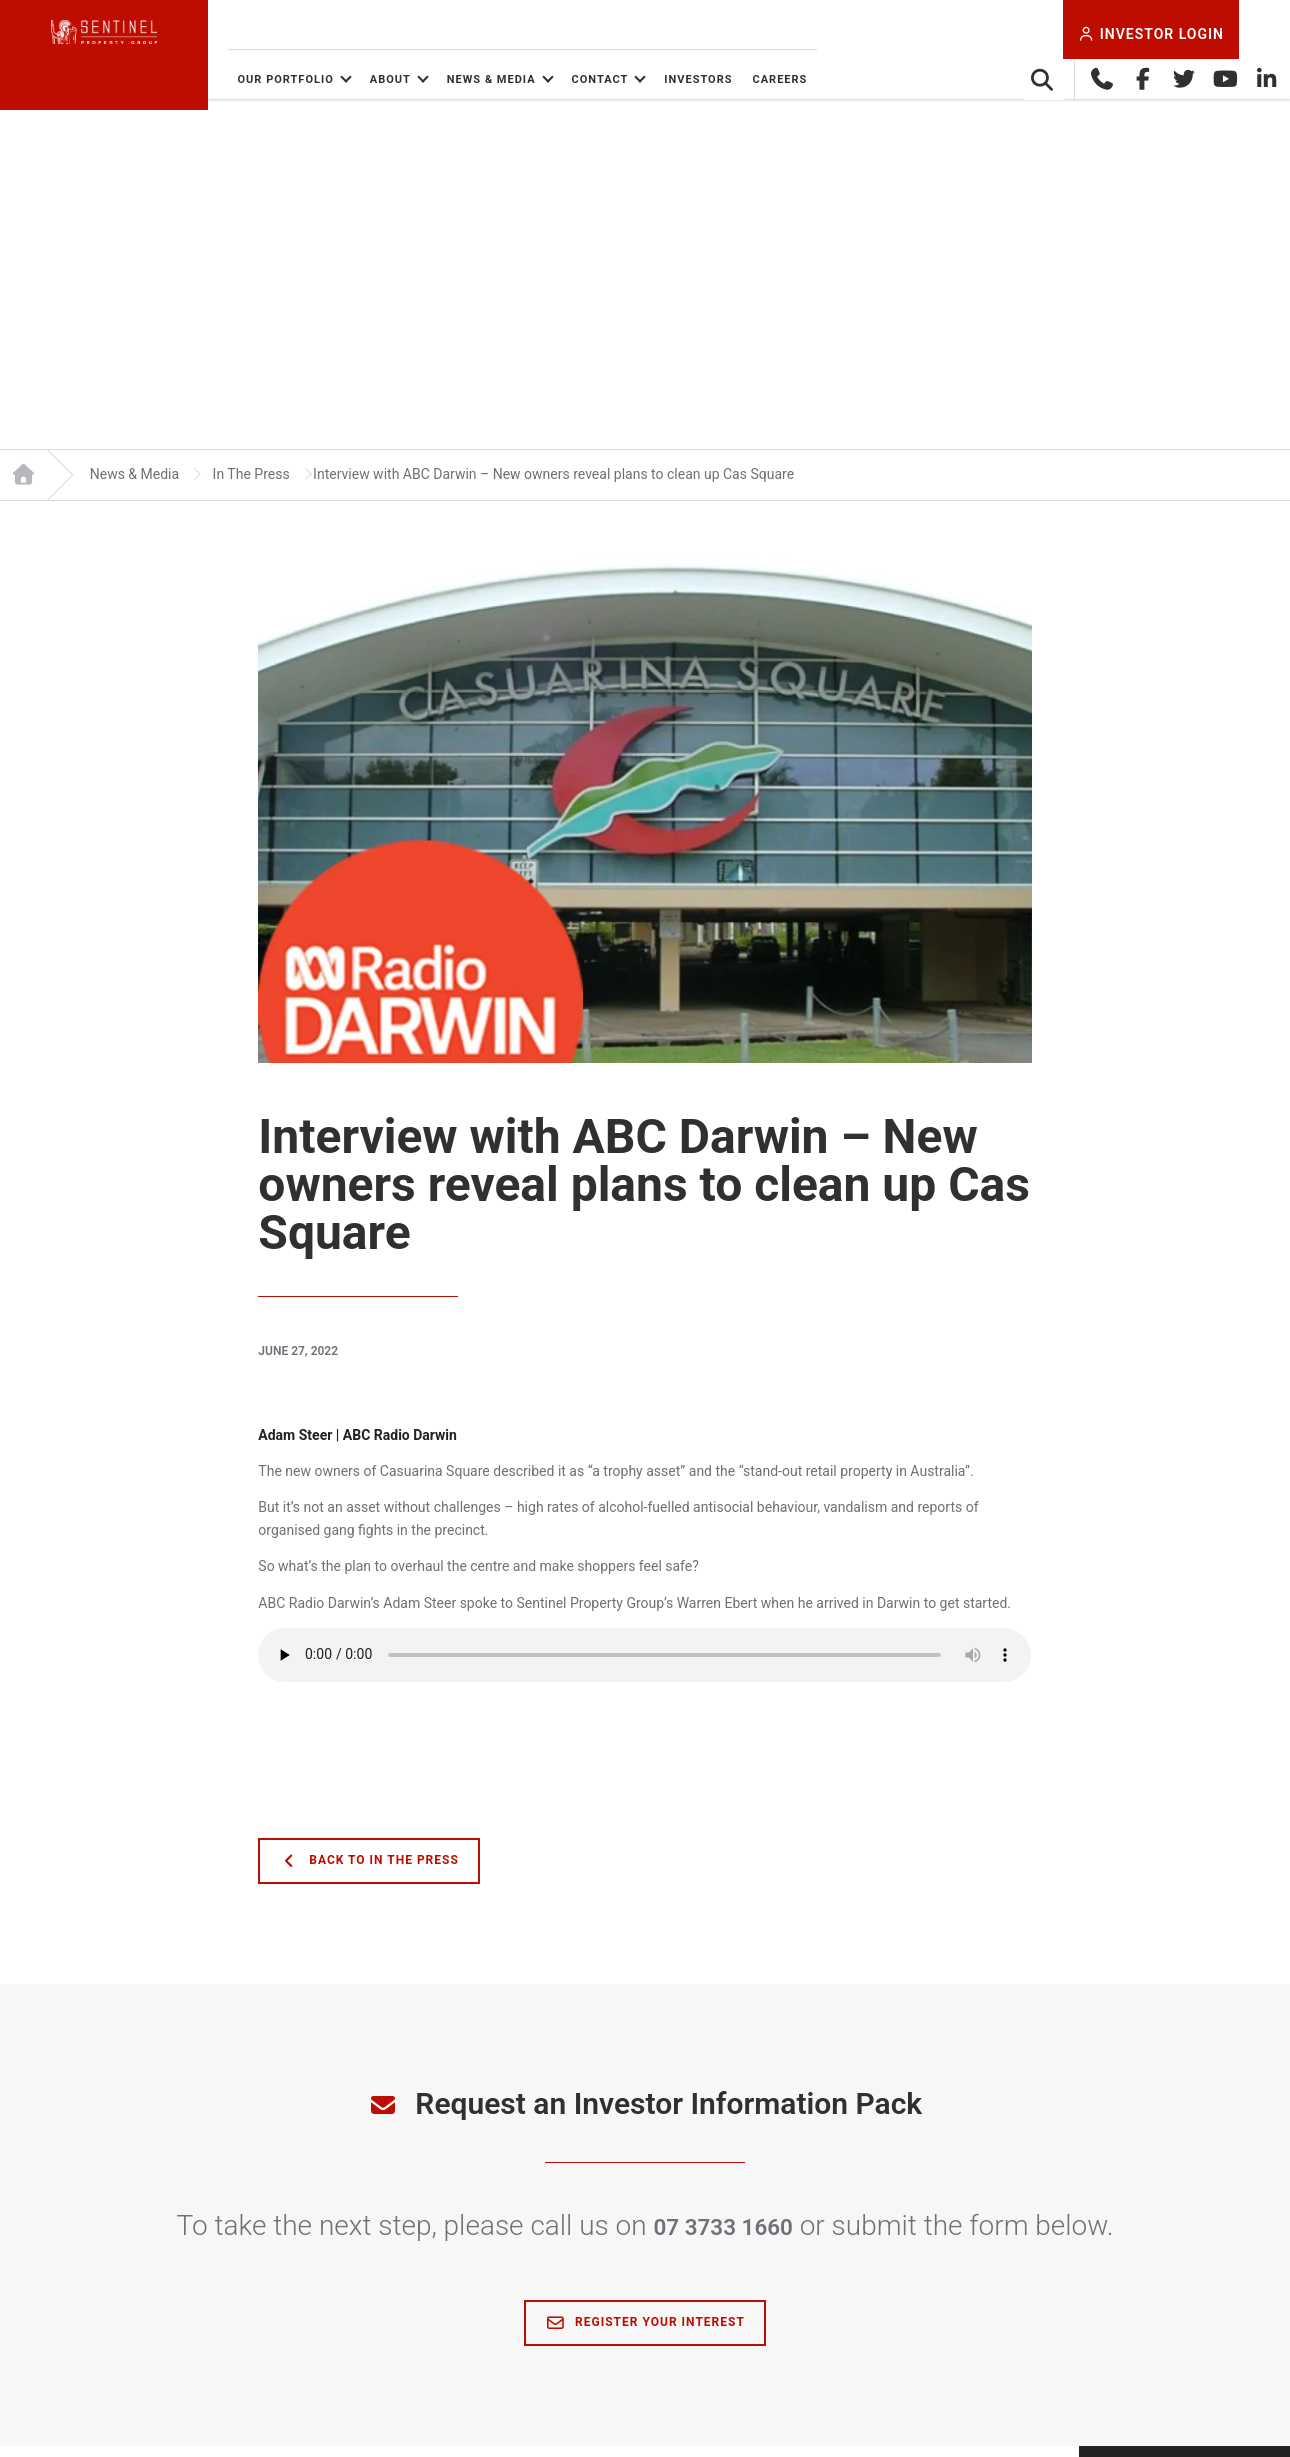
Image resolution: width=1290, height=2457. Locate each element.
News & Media (583, 79)
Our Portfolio (378, 79)
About (482, 79)
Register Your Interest (645, 2334)
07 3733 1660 (723, 2236)
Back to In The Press (369, 1872)
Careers (872, 79)
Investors (791, 79)
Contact (692, 79)
